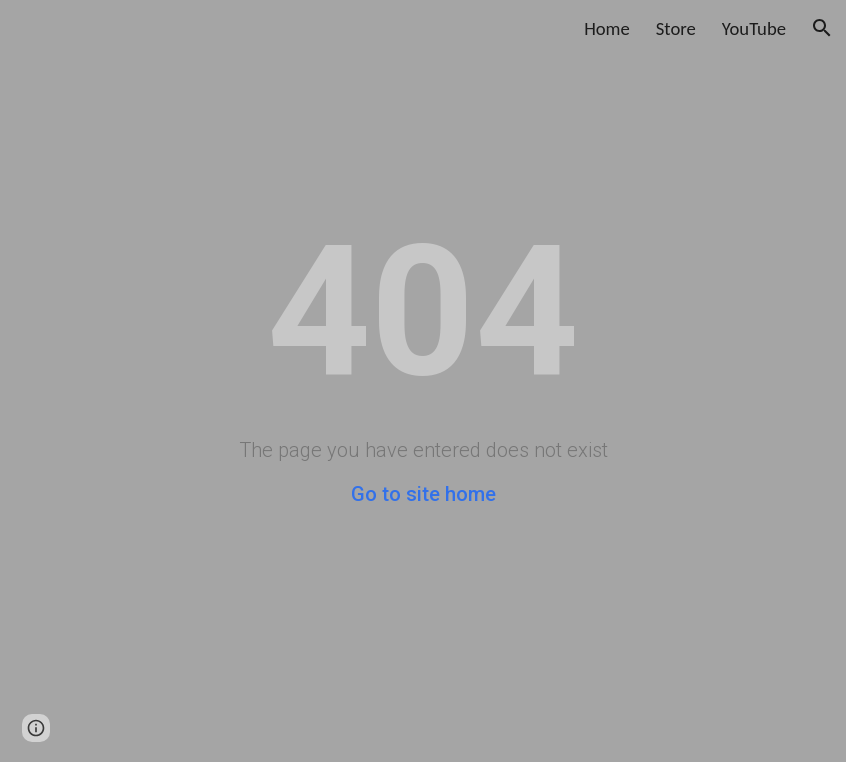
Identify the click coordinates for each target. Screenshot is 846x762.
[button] (822, 28)
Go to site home (423, 494)
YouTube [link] (754, 28)
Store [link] (676, 28)
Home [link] (607, 28)
